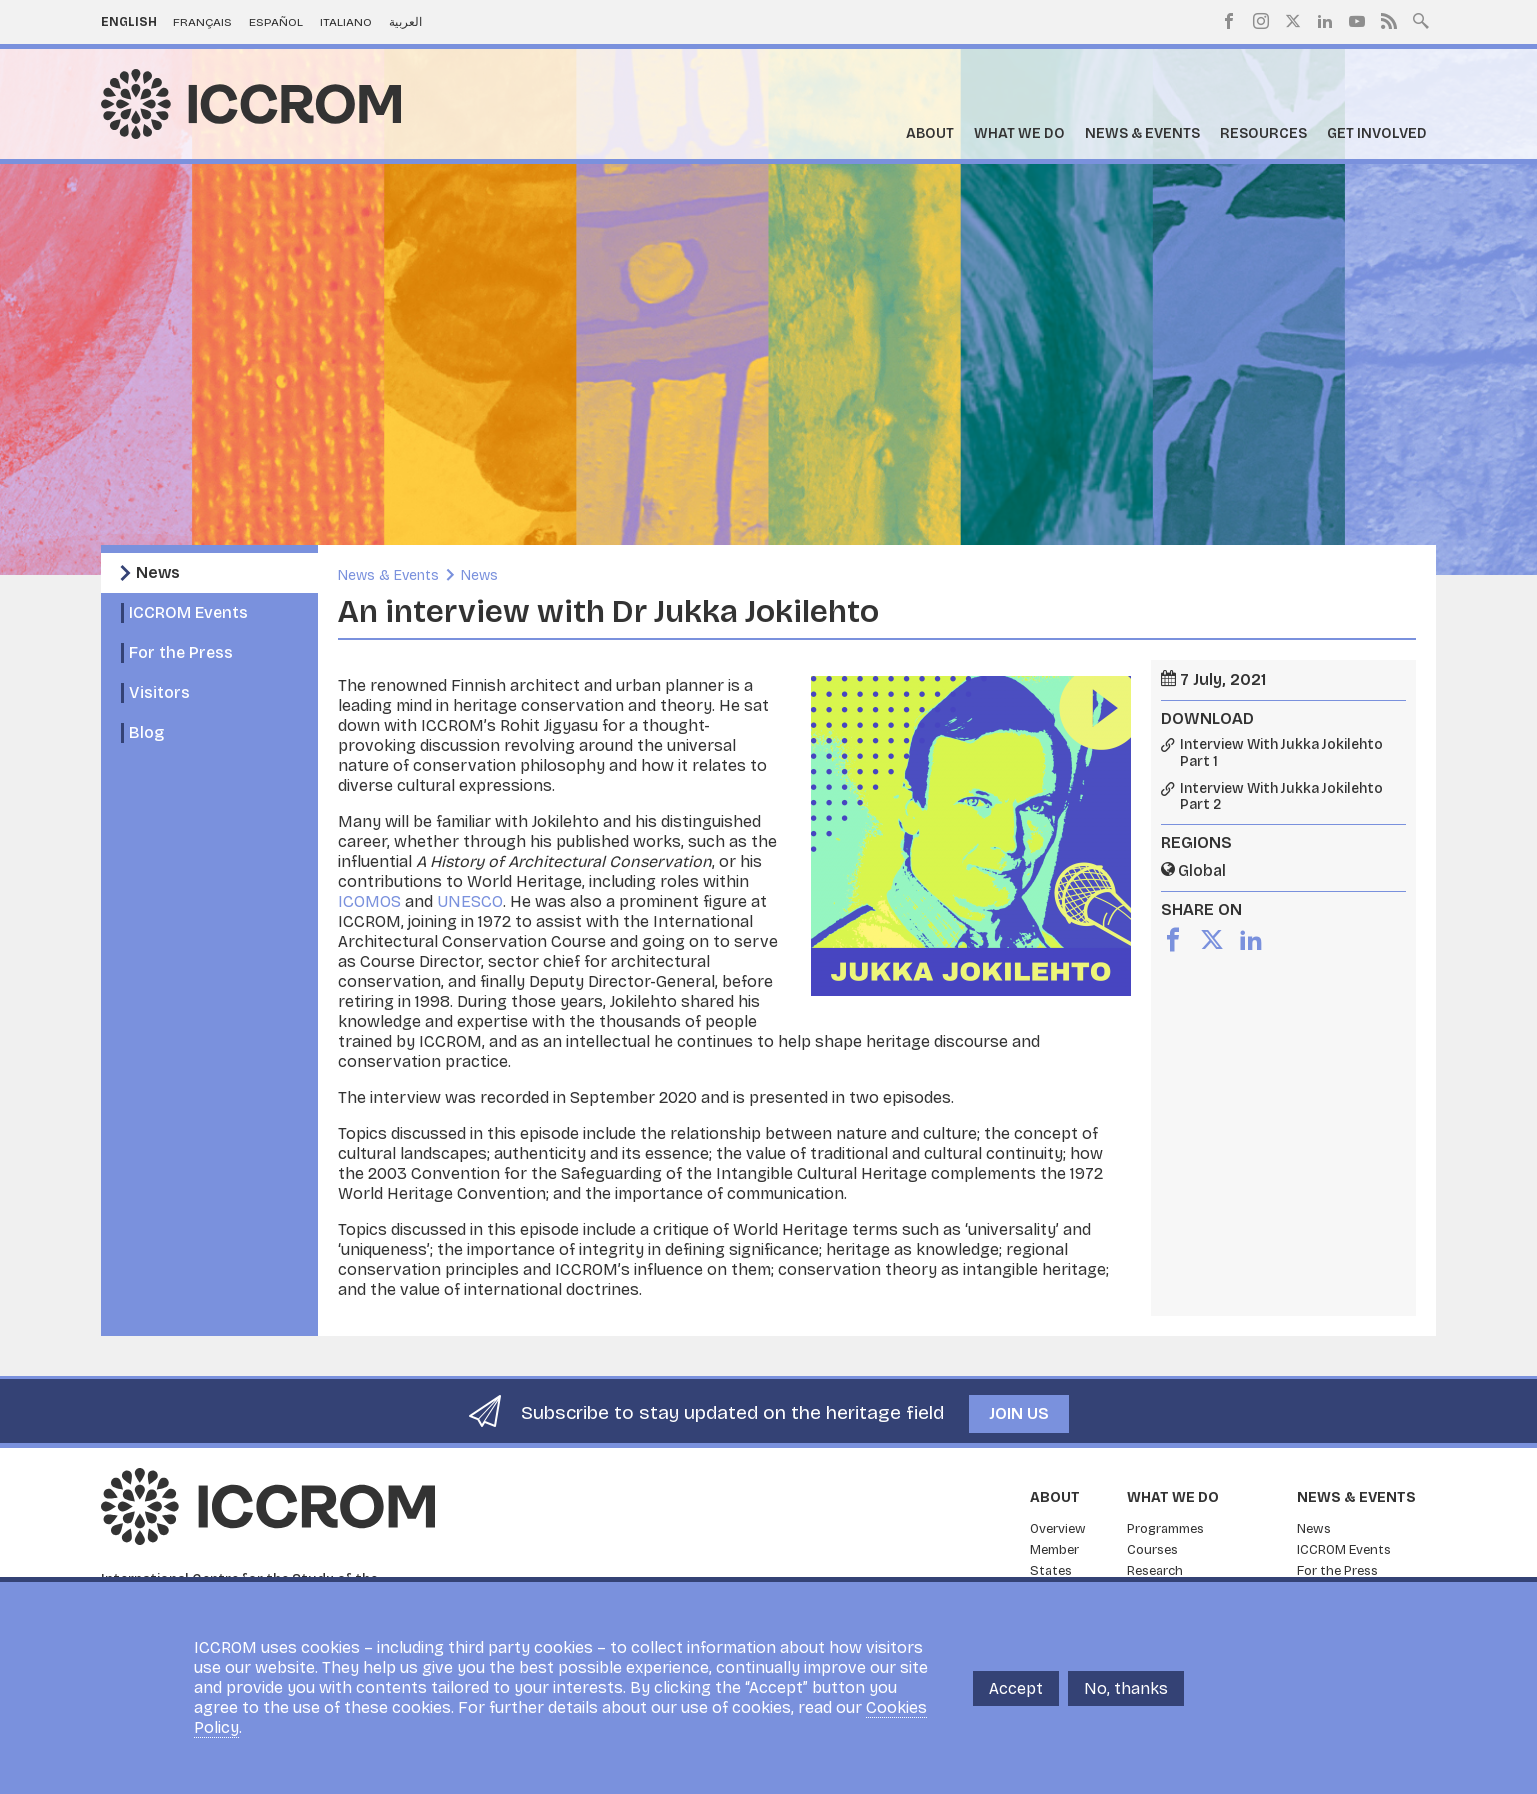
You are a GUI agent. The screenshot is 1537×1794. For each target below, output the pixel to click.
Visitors (159, 692)
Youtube (1357, 21)
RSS (1389, 21)
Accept (1016, 1688)
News (158, 572)
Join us (1019, 1413)
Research (1155, 1571)
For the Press (181, 652)
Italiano (346, 22)
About (930, 133)
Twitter (1293, 21)
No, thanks (1126, 1688)
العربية (405, 22)
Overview (1058, 1529)
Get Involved (1377, 133)
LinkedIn (1325, 21)
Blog (146, 732)
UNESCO (468, 901)
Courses (1152, 1550)
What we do (1019, 133)
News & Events (1142, 133)
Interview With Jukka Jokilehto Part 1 (1281, 753)
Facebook (1229, 21)
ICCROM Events (188, 612)
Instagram (1261, 21)
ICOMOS (369, 901)
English (129, 22)
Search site (1421, 19)
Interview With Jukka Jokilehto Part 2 (1281, 797)
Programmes (1165, 1529)
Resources (1263, 133)
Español (276, 22)
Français (202, 22)
